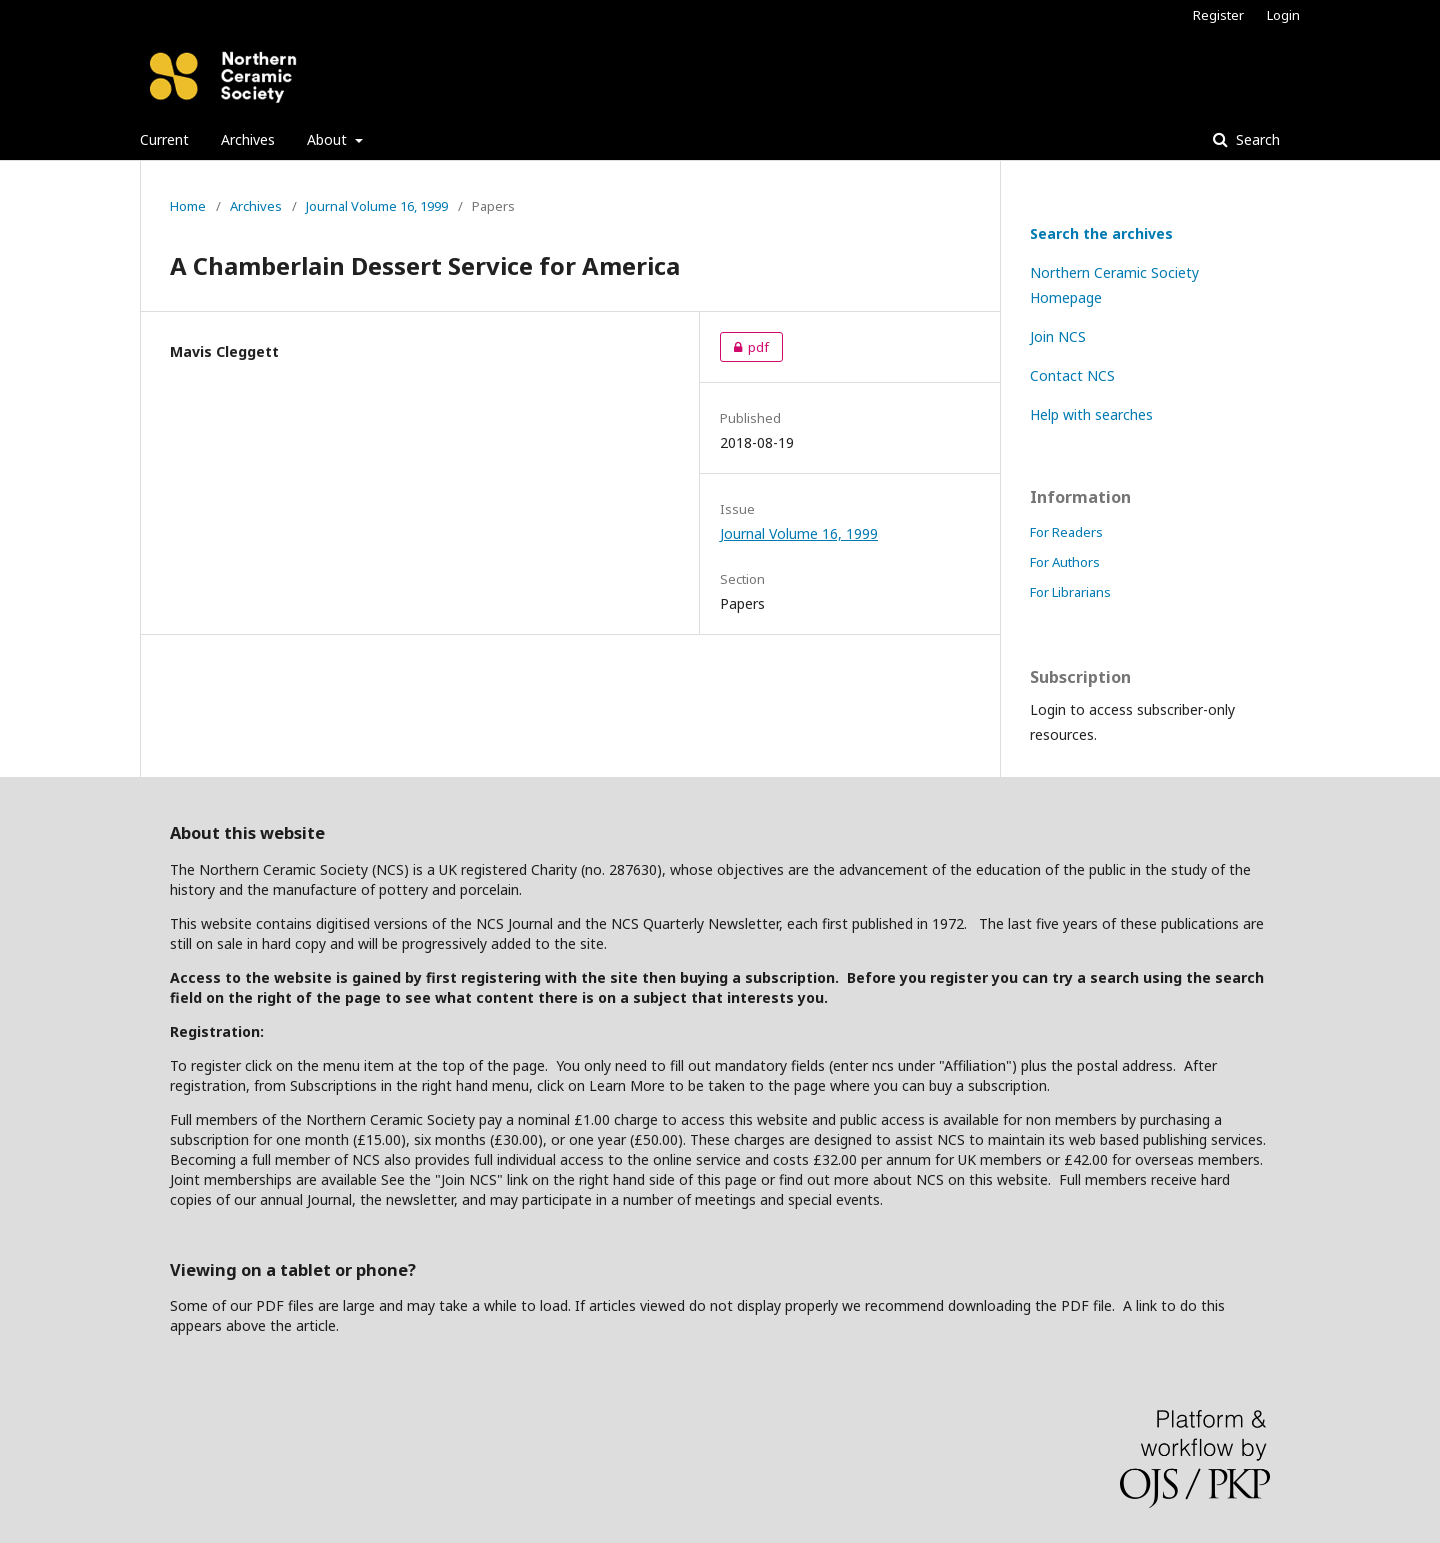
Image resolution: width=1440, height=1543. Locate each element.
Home (188, 206)
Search (1256, 139)
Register (1218, 15)
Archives (248, 139)
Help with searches (1091, 414)
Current (164, 139)
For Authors (1065, 562)
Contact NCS (1072, 375)
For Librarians (1070, 592)
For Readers (1066, 532)
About (329, 139)
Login (1283, 15)
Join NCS (1058, 336)
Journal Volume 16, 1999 (377, 206)
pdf (744, 347)
